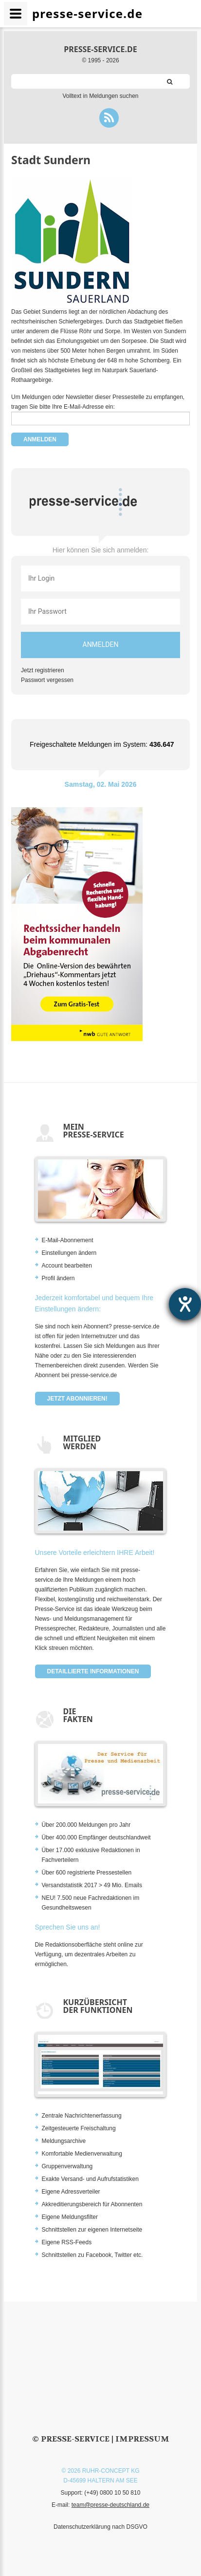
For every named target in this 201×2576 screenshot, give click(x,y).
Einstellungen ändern (69, 1253)
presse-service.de (100, 49)
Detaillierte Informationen (93, 1671)
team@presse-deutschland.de (110, 2504)
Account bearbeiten (67, 1265)
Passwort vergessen (47, 680)
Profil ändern (58, 1278)
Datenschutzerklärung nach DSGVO (100, 2526)
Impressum (142, 2439)
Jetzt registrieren (42, 670)
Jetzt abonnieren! (77, 1398)
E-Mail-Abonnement (67, 1240)
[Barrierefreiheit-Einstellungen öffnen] (185, 1304)
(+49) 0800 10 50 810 (112, 2492)
